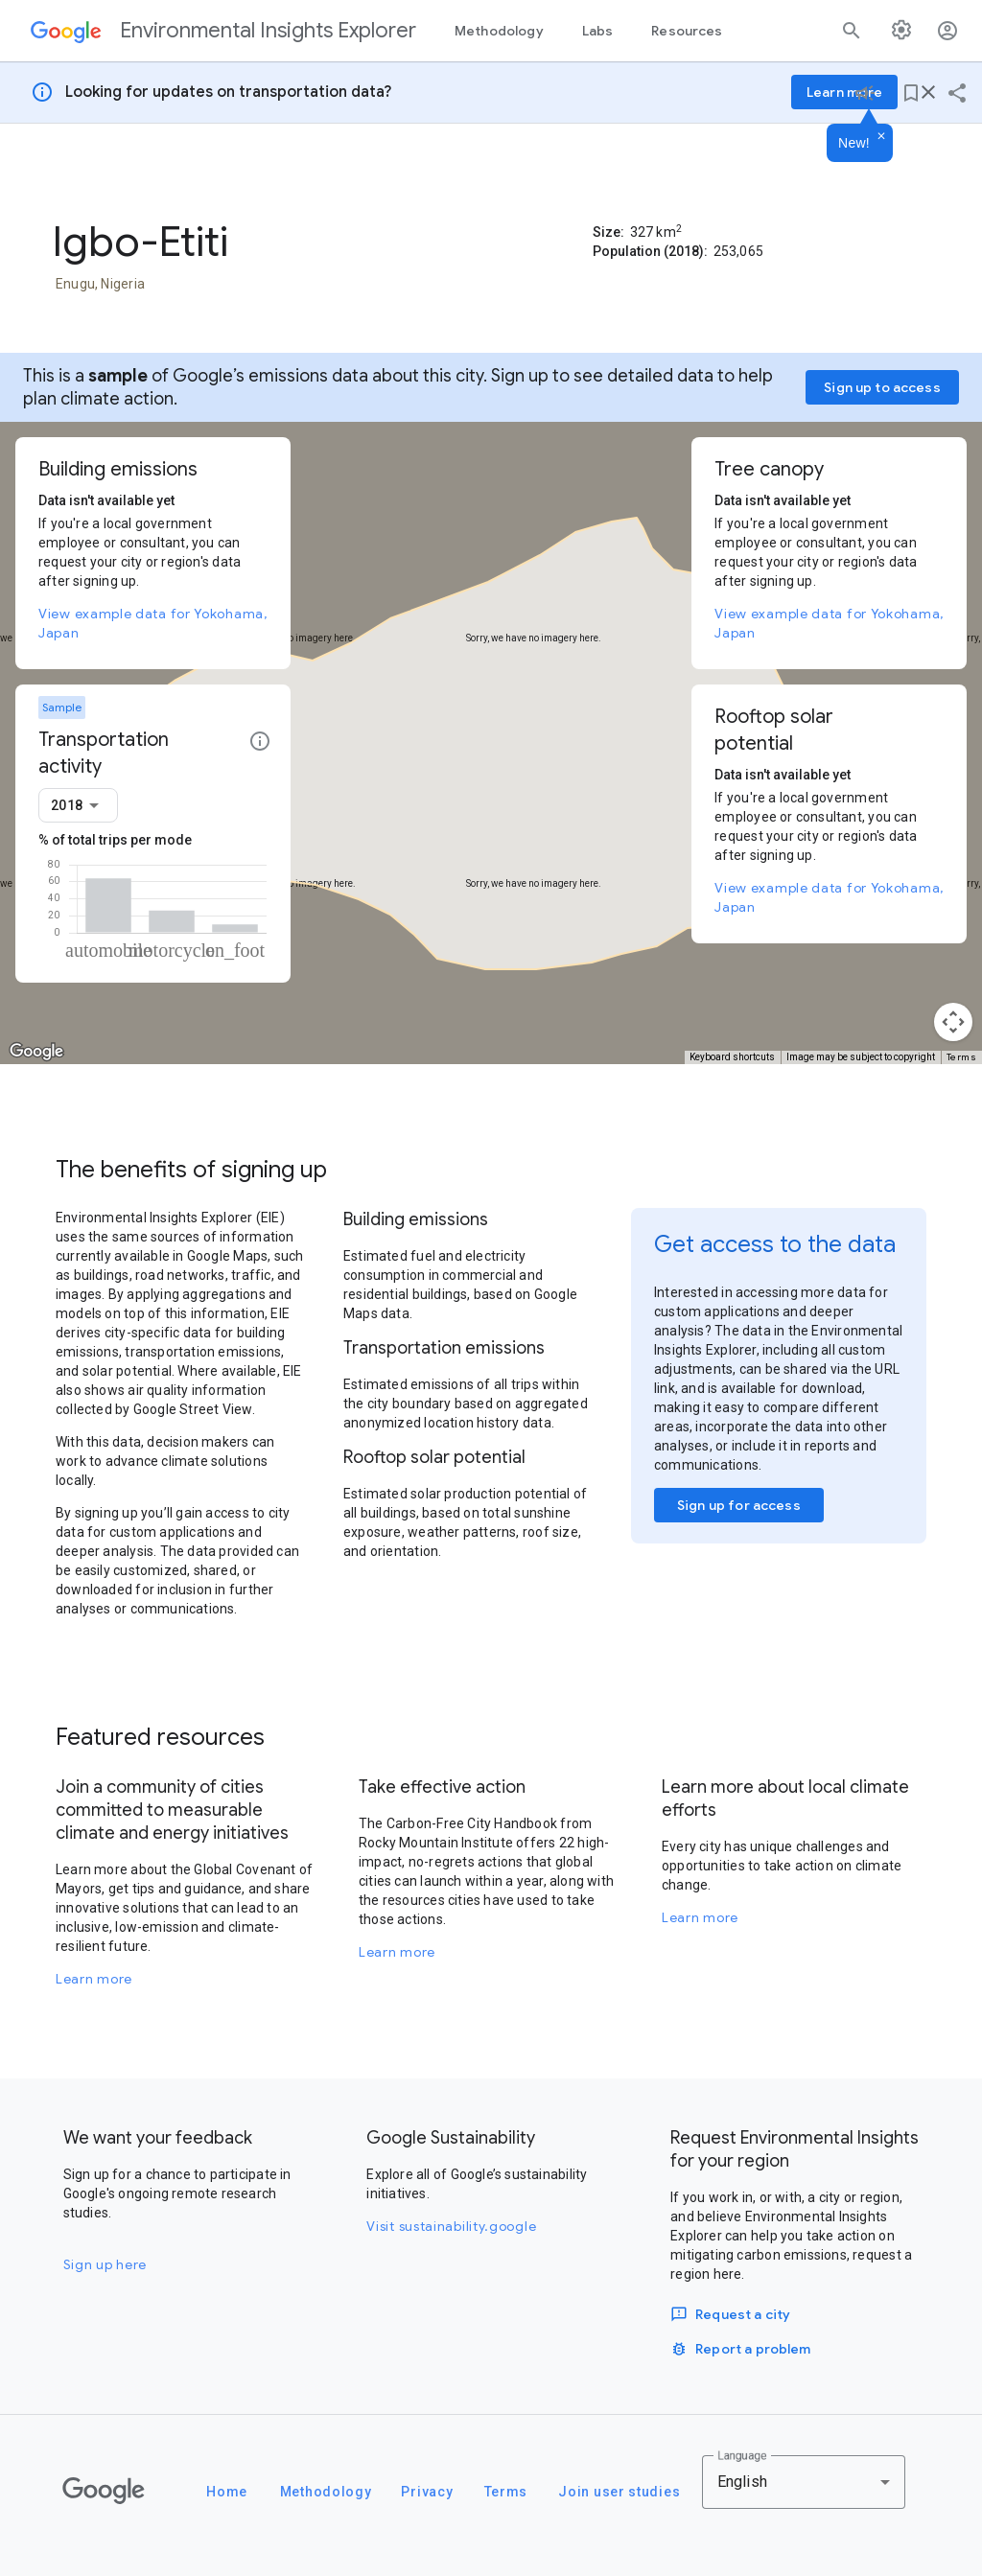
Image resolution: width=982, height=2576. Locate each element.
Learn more (94, 1978)
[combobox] (78, 805)
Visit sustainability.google (451, 2226)
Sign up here (105, 2264)
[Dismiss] (881, 137)
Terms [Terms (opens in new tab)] (962, 1057)
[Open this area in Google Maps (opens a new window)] (36, 1051)
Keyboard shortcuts (732, 1057)
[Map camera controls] (953, 1022)
